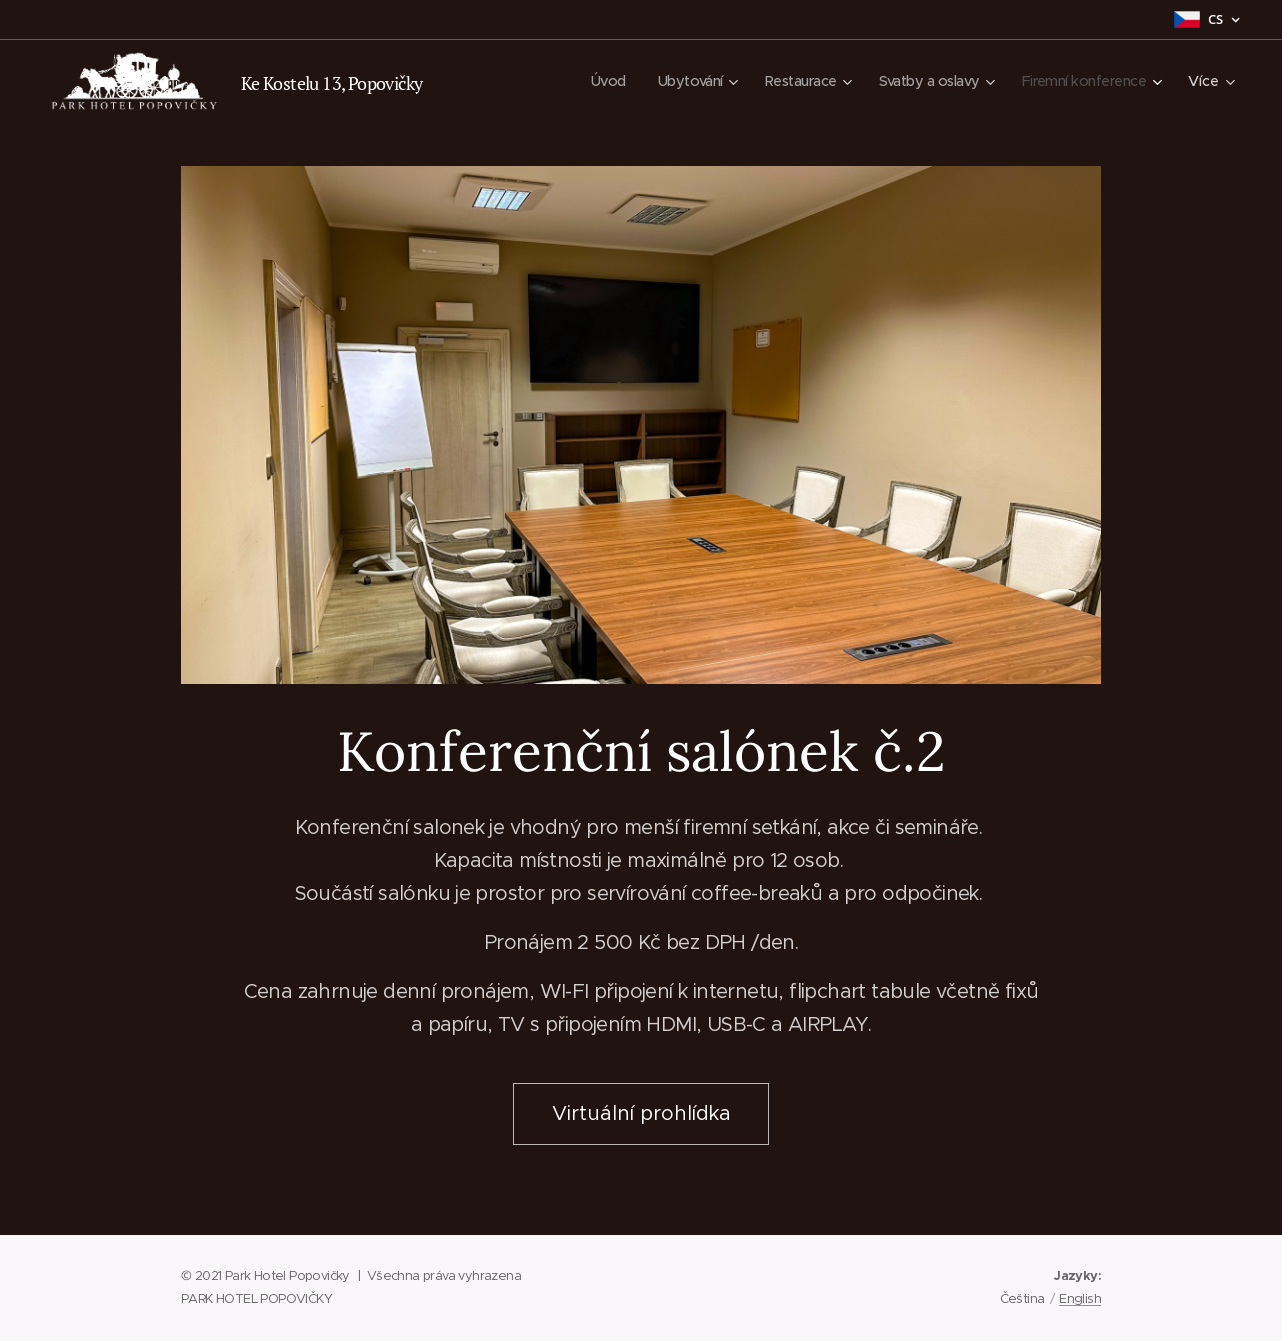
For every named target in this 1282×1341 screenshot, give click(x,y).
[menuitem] (585, 81)
